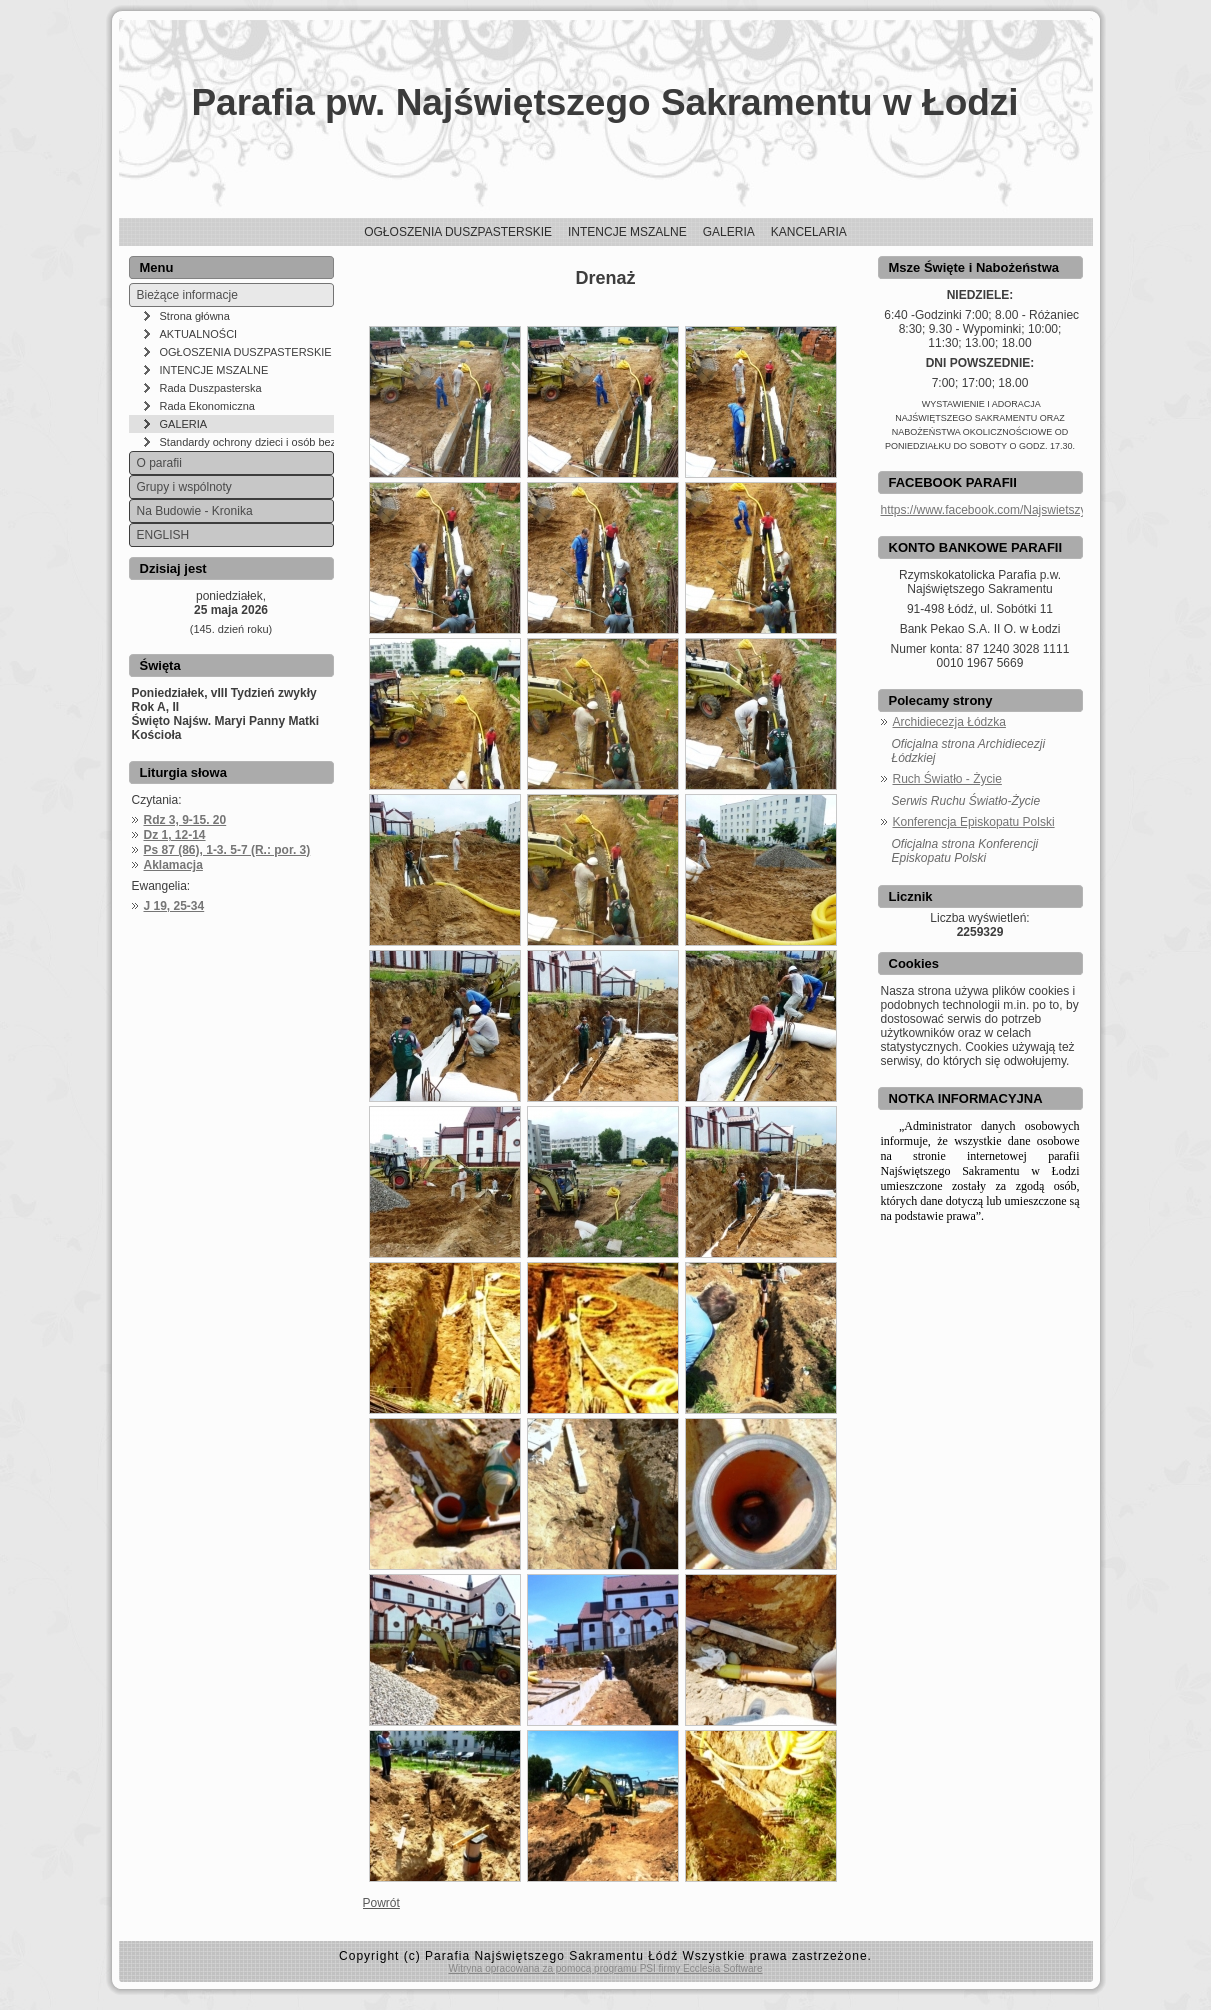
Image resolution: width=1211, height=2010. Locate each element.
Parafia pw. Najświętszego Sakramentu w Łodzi (604, 102)
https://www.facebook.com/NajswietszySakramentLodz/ (1027, 510)
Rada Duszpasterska (211, 388)
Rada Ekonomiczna (207, 406)
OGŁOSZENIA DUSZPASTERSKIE (246, 352)
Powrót (381, 1903)
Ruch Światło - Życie (947, 779)
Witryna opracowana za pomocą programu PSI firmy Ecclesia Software (605, 1968)
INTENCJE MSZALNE (214, 370)
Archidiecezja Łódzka (949, 722)
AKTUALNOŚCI (199, 334)
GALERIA (184, 424)
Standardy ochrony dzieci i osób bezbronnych (247, 442)
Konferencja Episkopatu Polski (974, 822)
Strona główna (195, 316)
